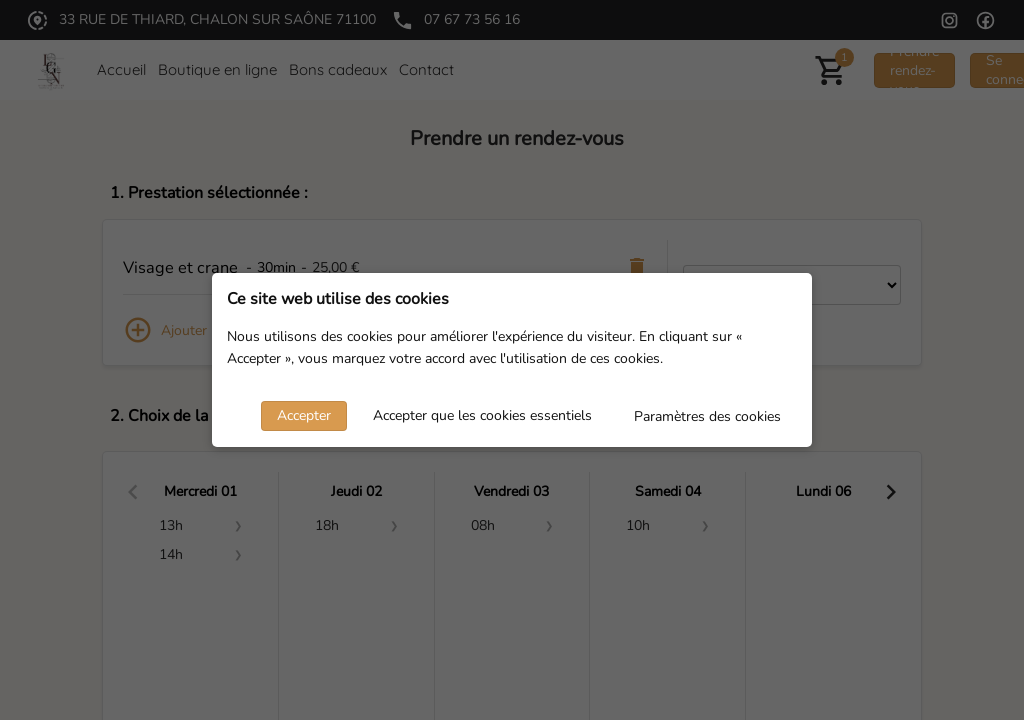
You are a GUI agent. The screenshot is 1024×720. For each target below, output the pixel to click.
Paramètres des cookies (707, 416)
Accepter (304, 415)
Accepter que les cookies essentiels (482, 415)
